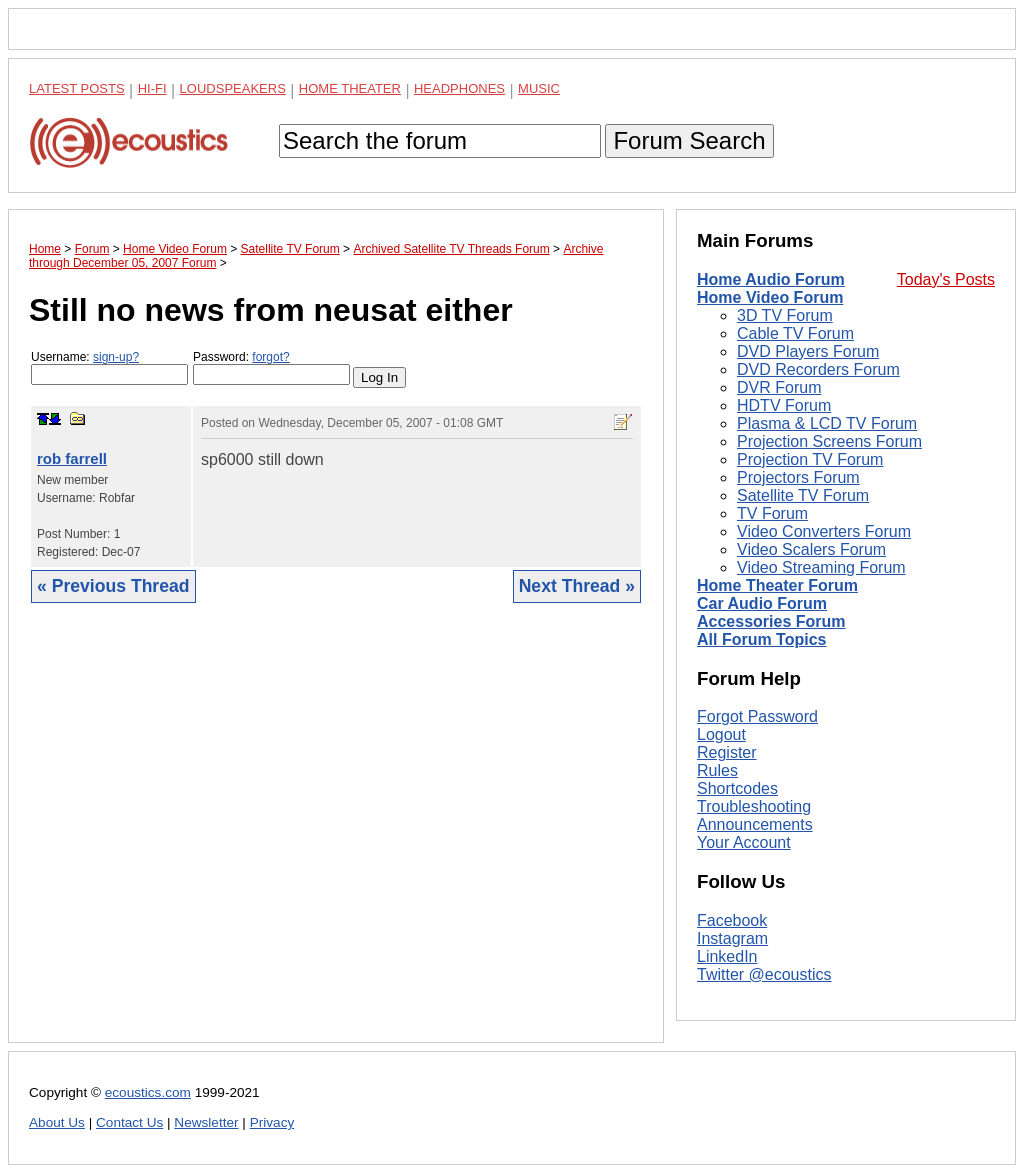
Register (727, 752)
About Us (57, 1122)
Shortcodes (737, 788)
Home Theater (350, 88)
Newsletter (206, 1122)
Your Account (744, 842)
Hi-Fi (152, 88)
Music (539, 88)
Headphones (459, 88)
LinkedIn (727, 956)
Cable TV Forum (795, 333)
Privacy (272, 1122)
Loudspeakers (233, 88)
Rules (717, 770)
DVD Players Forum (808, 351)
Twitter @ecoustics (764, 974)
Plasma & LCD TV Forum (827, 423)
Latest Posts (77, 88)
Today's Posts (946, 279)
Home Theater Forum (777, 585)
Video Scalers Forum (811, 549)
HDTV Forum (784, 405)
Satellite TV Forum (803, 495)
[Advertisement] (336, 838)
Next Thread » (577, 586)
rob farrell (72, 458)
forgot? (270, 357)
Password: (271, 367)
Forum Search (689, 140)
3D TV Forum (785, 315)
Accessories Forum (771, 621)
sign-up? (116, 357)
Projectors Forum (798, 477)
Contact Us (129, 1122)
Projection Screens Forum (829, 441)
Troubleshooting (754, 806)
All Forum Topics (761, 639)
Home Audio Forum (771, 279)
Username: (109, 367)
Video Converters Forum (824, 531)
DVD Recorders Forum (818, 369)
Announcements (755, 824)
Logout (721, 734)
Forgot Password (757, 716)
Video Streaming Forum (821, 567)
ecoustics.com (148, 1092)
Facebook (732, 920)
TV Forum (772, 513)
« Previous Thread (113, 586)
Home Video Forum (770, 297)
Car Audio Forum (762, 603)
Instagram (732, 938)
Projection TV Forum (810, 459)
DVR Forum (779, 387)
